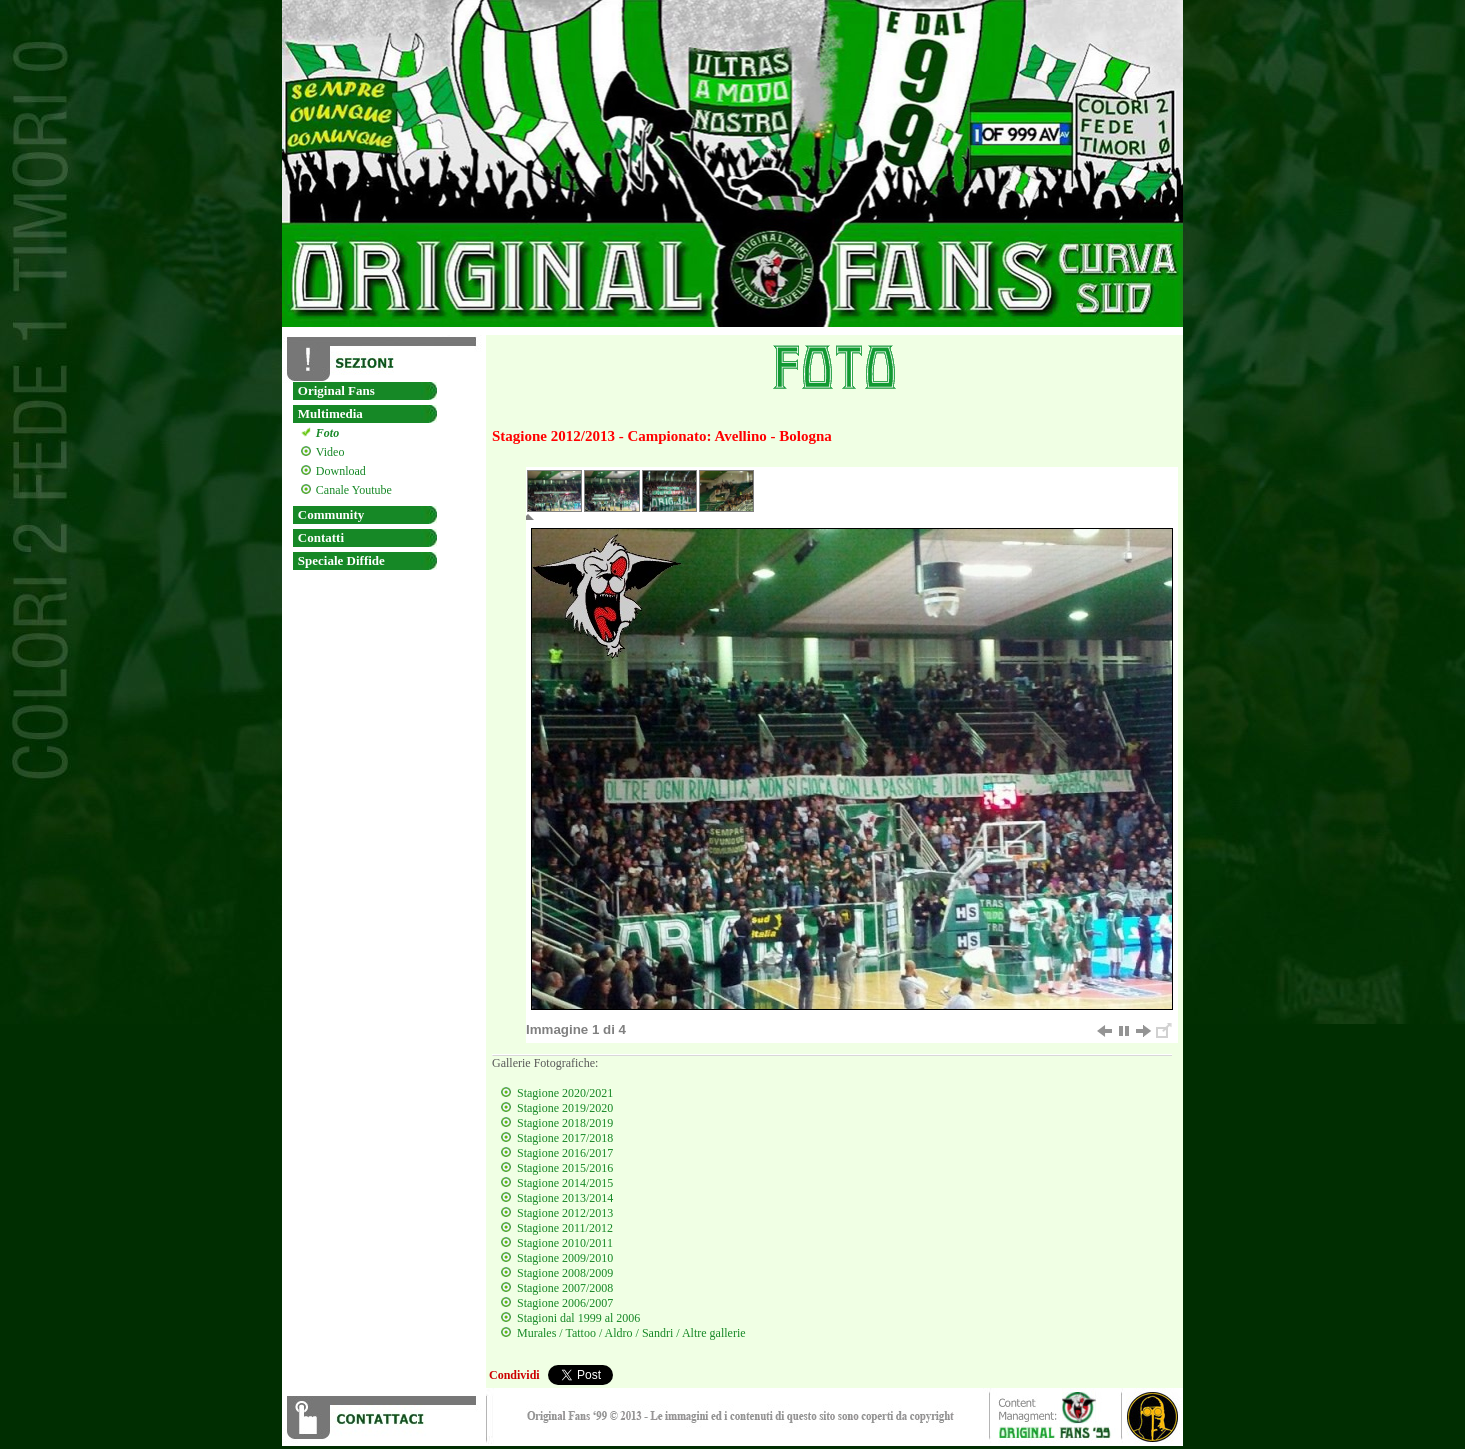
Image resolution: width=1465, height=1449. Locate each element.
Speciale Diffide (341, 560)
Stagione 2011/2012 (565, 1228)
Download (338, 471)
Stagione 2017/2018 (565, 1138)
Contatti (321, 537)
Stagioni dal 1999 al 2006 (578, 1318)
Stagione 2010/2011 (565, 1243)
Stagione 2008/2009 (565, 1273)
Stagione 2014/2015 (565, 1183)
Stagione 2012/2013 (565, 1213)
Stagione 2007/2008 (565, 1288)
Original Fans (336, 390)
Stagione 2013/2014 (565, 1198)
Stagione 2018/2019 (565, 1123)
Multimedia (330, 413)
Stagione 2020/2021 (565, 1093)
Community (331, 514)
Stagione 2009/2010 (565, 1258)
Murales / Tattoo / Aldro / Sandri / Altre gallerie (631, 1333)
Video (328, 452)
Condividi (514, 1375)
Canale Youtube (351, 490)
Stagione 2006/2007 (565, 1303)
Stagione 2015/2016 (565, 1168)
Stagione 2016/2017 (565, 1153)
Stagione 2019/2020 (565, 1108)
